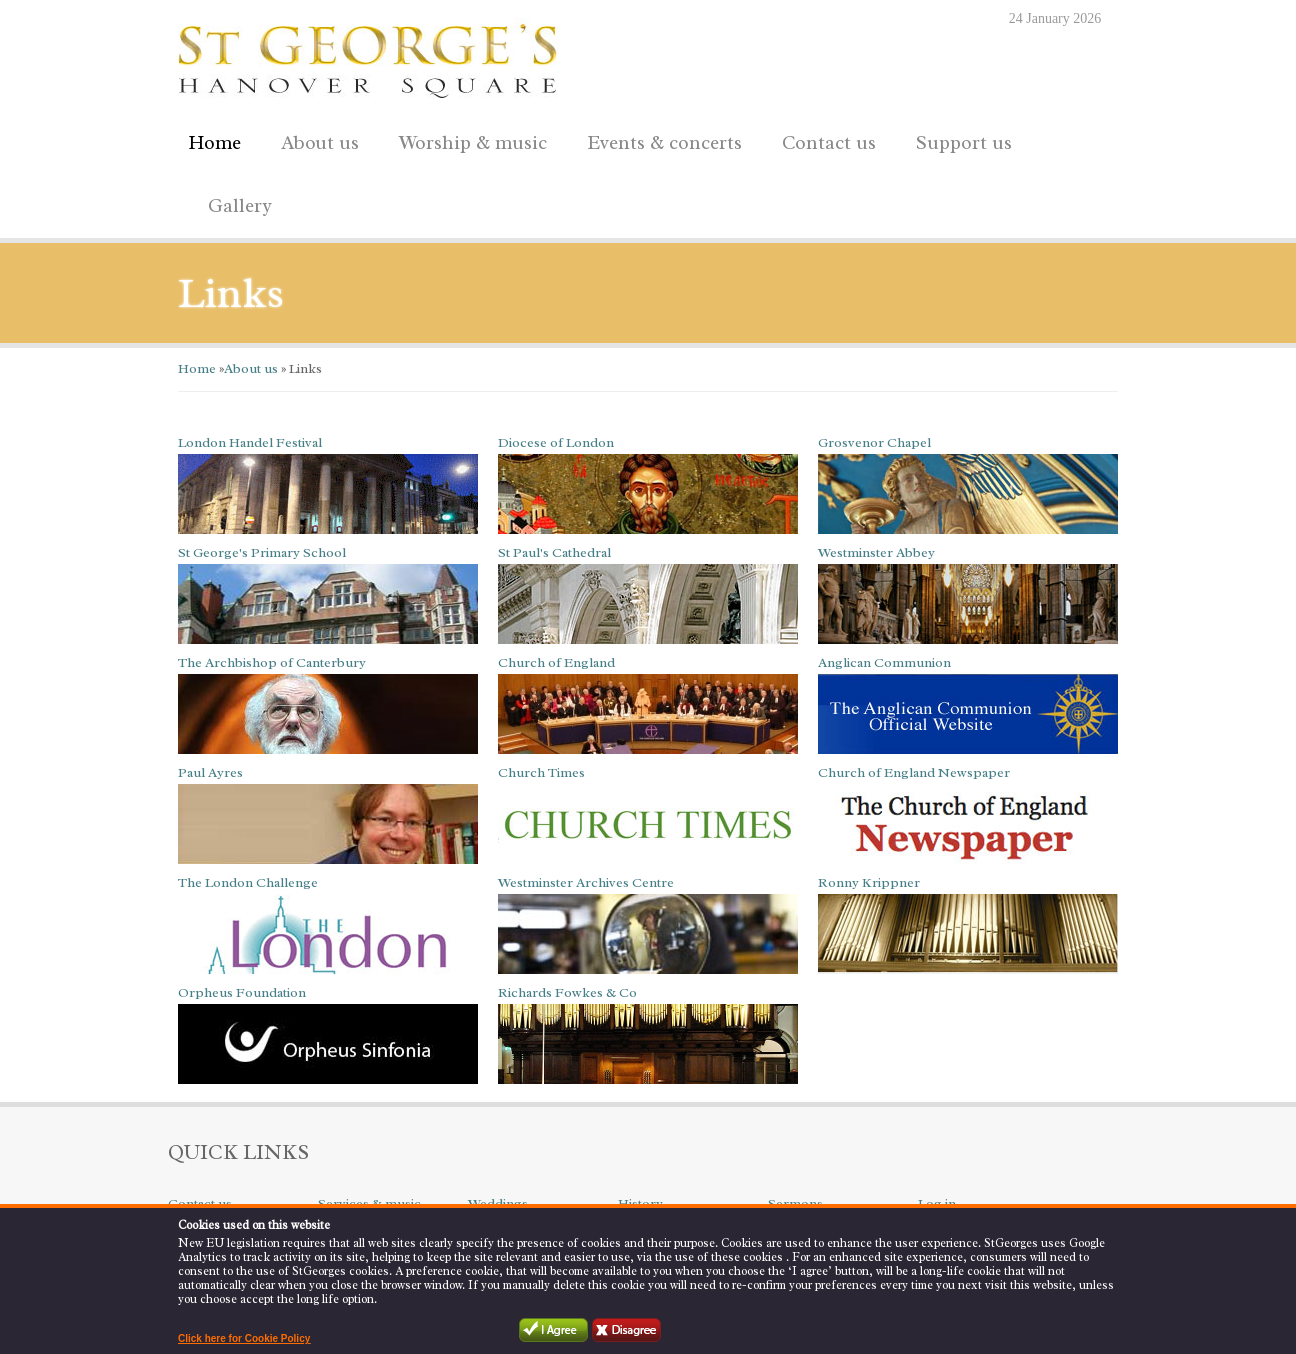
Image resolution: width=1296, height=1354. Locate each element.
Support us (959, 139)
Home (214, 143)
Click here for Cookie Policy (244, 1338)
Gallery (240, 206)
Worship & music (468, 139)
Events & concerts (664, 143)
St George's (368, 56)
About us (315, 139)
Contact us (824, 139)
